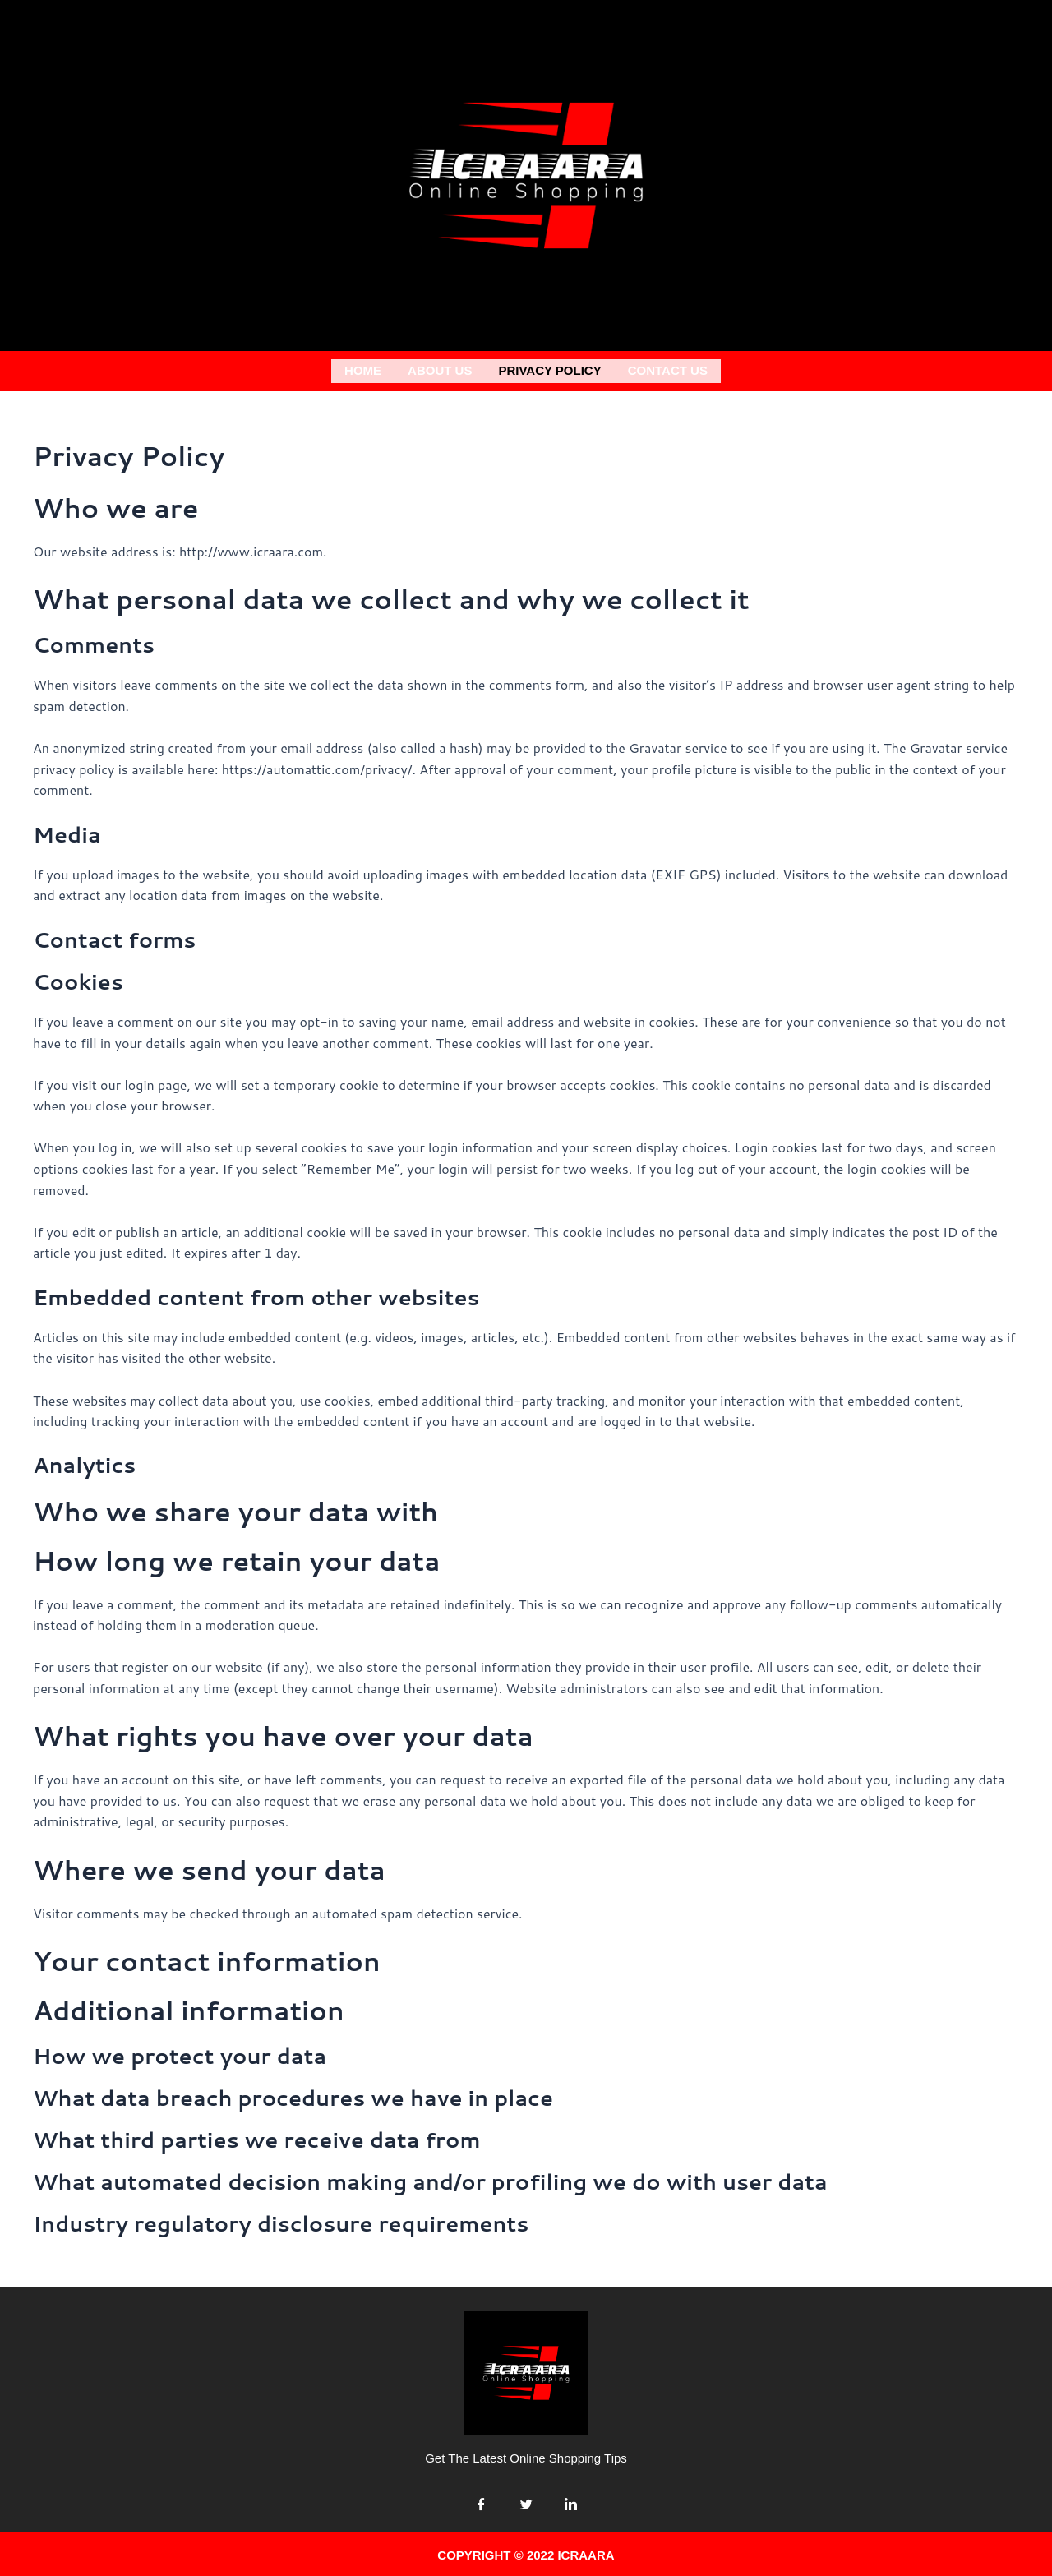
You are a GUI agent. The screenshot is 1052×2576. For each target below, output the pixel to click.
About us (440, 369)
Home (362, 369)
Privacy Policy (549, 369)
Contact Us (668, 369)
